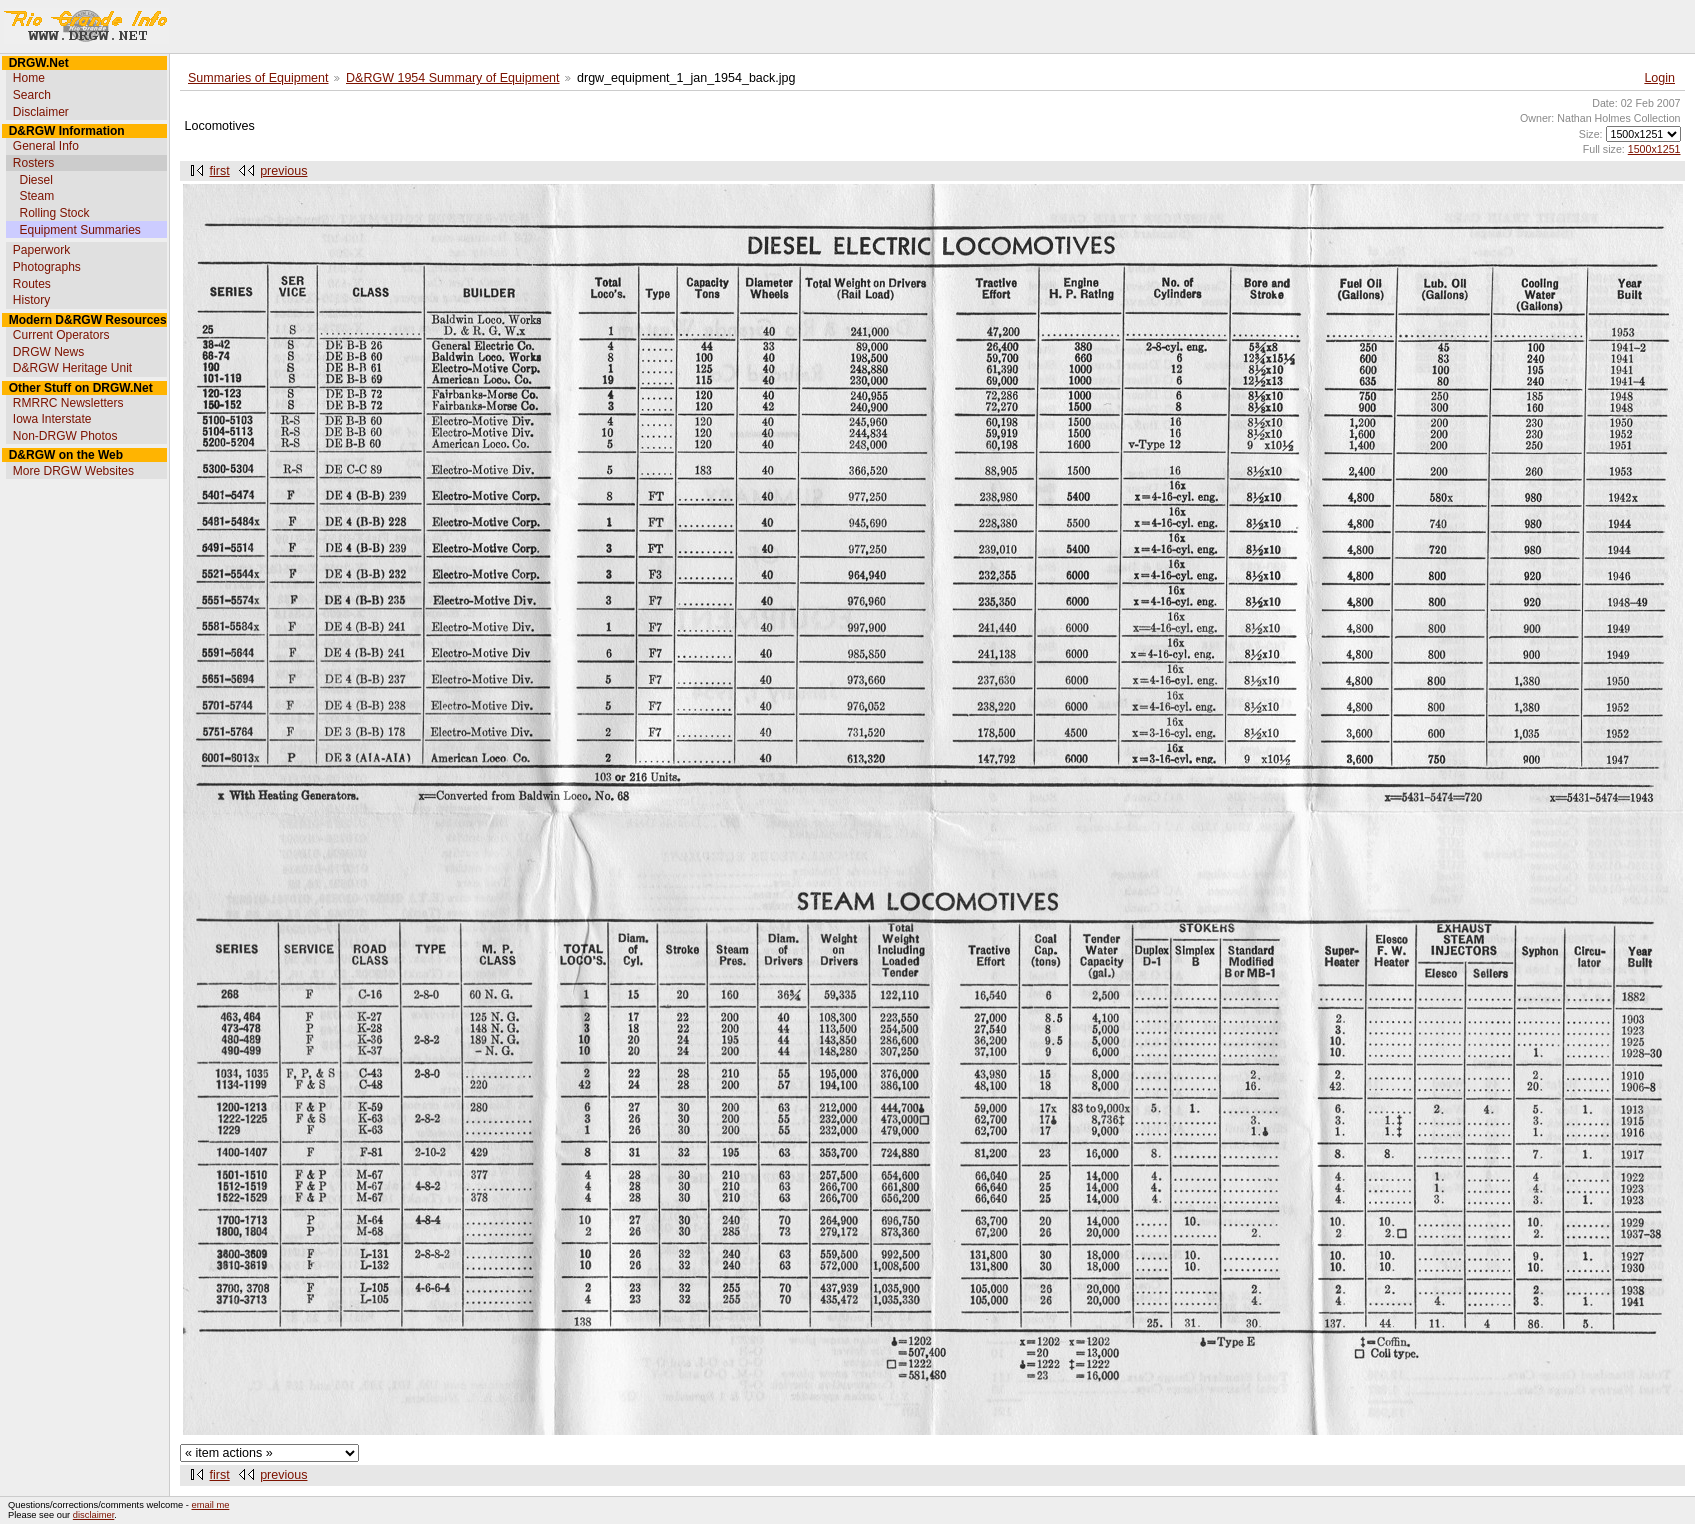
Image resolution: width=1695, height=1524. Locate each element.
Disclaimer (41, 112)
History (31, 300)
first (220, 171)
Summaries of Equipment (258, 78)
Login (1659, 78)
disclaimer (93, 1515)
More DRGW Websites (73, 471)
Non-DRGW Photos (65, 436)
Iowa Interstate (52, 419)
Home (29, 78)
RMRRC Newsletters (68, 403)
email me (211, 1505)
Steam (36, 196)
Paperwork (41, 250)
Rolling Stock (54, 213)
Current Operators (61, 335)
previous (283, 171)
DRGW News (48, 352)
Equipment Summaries (79, 230)
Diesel (35, 180)
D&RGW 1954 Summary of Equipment (453, 78)
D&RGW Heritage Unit (72, 368)
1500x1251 (1654, 149)
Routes (32, 284)
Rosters (33, 163)
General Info (46, 146)
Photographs (47, 267)
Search (32, 95)
